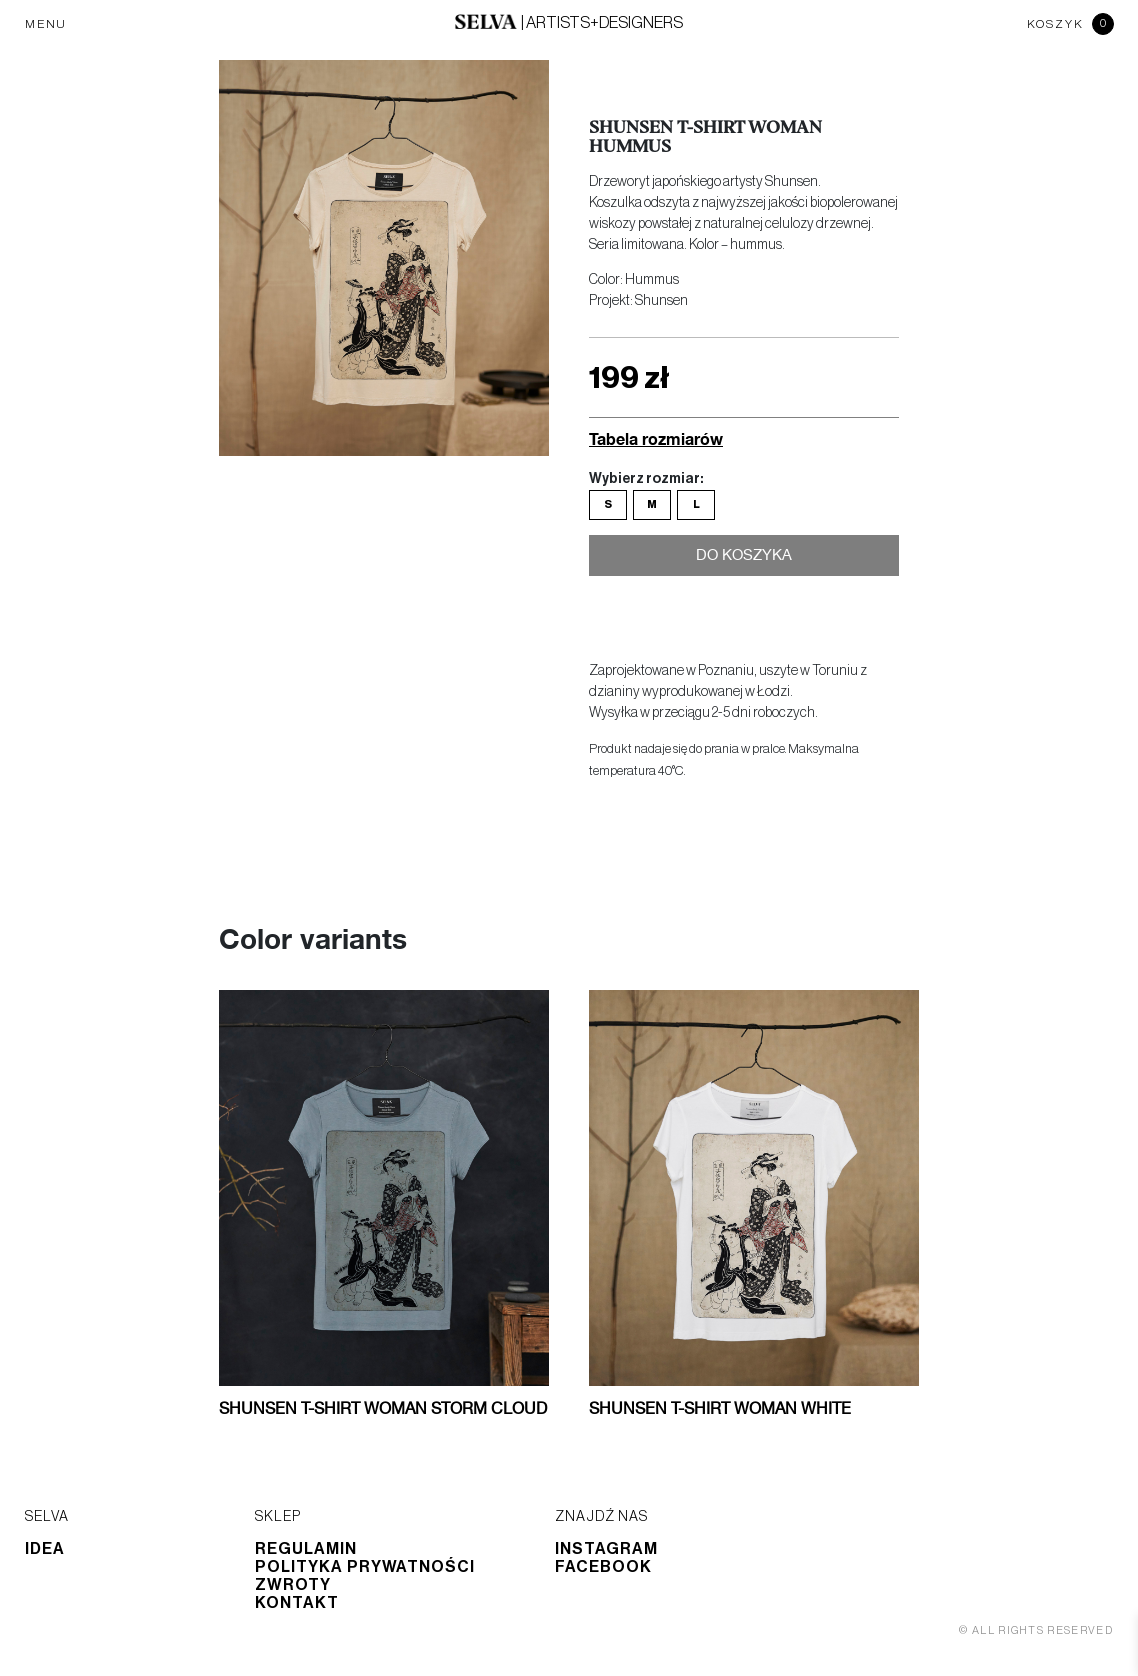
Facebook (603, 1567)
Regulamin (306, 1549)
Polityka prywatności (365, 1567)
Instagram (606, 1549)
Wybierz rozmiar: (646, 479)
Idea (45, 1549)
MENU (46, 24)
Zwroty (293, 1585)
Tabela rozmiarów (656, 438)
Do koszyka (744, 559)
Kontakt (297, 1603)
